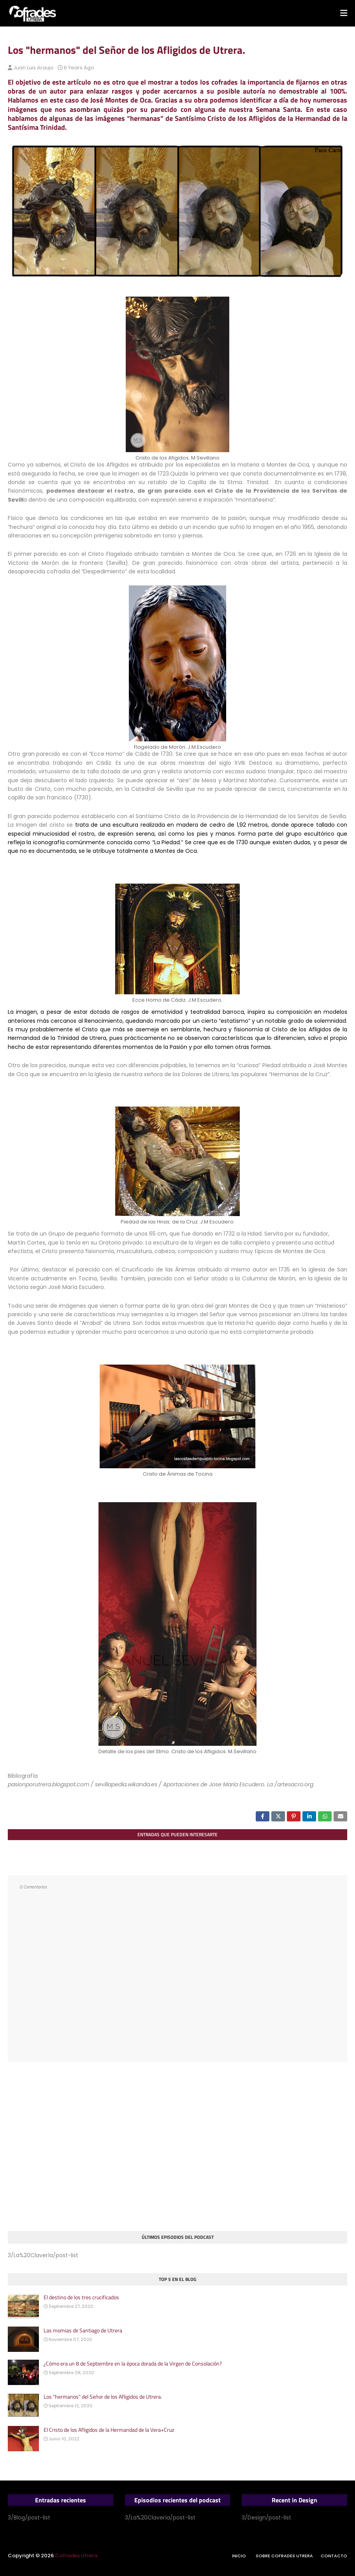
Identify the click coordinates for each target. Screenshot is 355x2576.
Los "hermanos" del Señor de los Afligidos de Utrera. (103, 2397)
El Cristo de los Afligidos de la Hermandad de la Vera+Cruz (109, 2430)
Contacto (334, 2556)
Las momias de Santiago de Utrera (83, 2330)
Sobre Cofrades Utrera (284, 2556)
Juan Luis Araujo (33, 67)
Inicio (239, 2556)
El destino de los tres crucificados (81, 2297)
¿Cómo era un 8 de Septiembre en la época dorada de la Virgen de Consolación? (133, 2363)
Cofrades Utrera (76, 2555)
